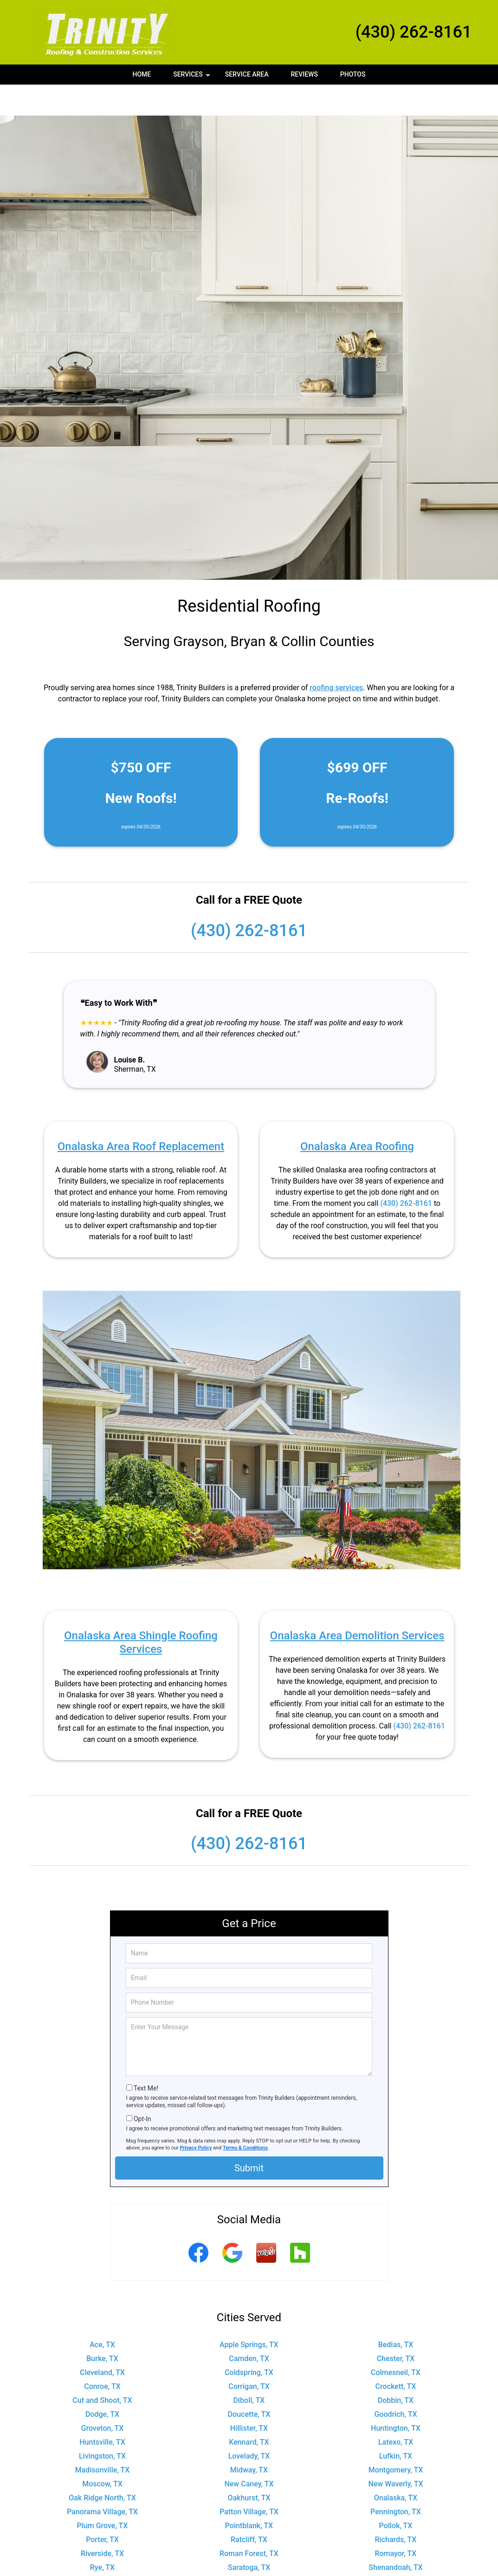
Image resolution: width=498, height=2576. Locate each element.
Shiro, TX (249, 2550)
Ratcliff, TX (249, 2508)
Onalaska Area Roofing (357, 1115)
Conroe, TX (102, 2355)
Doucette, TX (249, 2383)
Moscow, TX (102, 2452)
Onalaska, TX (396, 2466)
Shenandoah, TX (395, 2536)
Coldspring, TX (249, 2341)
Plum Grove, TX (102, 2494)
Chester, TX (396, 2327)
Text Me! (146, 2057)
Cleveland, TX (102, 2341)
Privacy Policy (196, 2117)
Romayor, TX (395, 2522)
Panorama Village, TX (102, 2480)
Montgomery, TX (396, 2438)
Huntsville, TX (102, 2411)
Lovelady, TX (249, 2425)
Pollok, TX (396, 2494)
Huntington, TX (395, 2397)
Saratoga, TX (249, 2536)
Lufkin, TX (395, 2425)
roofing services (336, 656)
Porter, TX (102, 2508)
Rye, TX (102, 2536)
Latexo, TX (395, 2411)
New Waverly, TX (395, 2452)
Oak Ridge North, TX (102, 2466)
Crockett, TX (395, 2355)
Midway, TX (249, 2438)
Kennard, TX (249, 2411)
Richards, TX (396, 2508)
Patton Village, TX (249, 2480)
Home (142, 74)
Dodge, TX (102, 2383)
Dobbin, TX (396, 2369)
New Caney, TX (248, 2452)
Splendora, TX (396, 2550)
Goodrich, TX (395, 2383)
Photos (353, 74)
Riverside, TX (102, 2522)
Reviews (304, 74)
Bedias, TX (396, 2313)
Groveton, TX (102, 2397)
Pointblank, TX (249, 2494)
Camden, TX (249, 2327)
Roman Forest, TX (249, 2522)
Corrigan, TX (249, 2355)
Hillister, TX (249, 2397)
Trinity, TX (395, 2564)
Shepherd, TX (102, 2550)
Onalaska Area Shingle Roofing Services (141, 1611)
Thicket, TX (248, 2564)
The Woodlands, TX (102, 2564)
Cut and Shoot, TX (102, 2369)
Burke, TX (102, 2327)
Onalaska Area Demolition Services (357, 1604)
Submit (249, 2136)
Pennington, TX (395, 2480)
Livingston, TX (102, 2425)
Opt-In (142, 2087)
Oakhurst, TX (248, 2466)
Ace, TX (102, 2313)
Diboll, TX (249, 2369)
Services (192, 77)
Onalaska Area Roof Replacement (141, 1115)
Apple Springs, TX (249, 2313)
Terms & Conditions (245, 2117)
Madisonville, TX (102, 2438)
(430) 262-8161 (414, 32)
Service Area (247, 74)
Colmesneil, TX (395, 2341)
